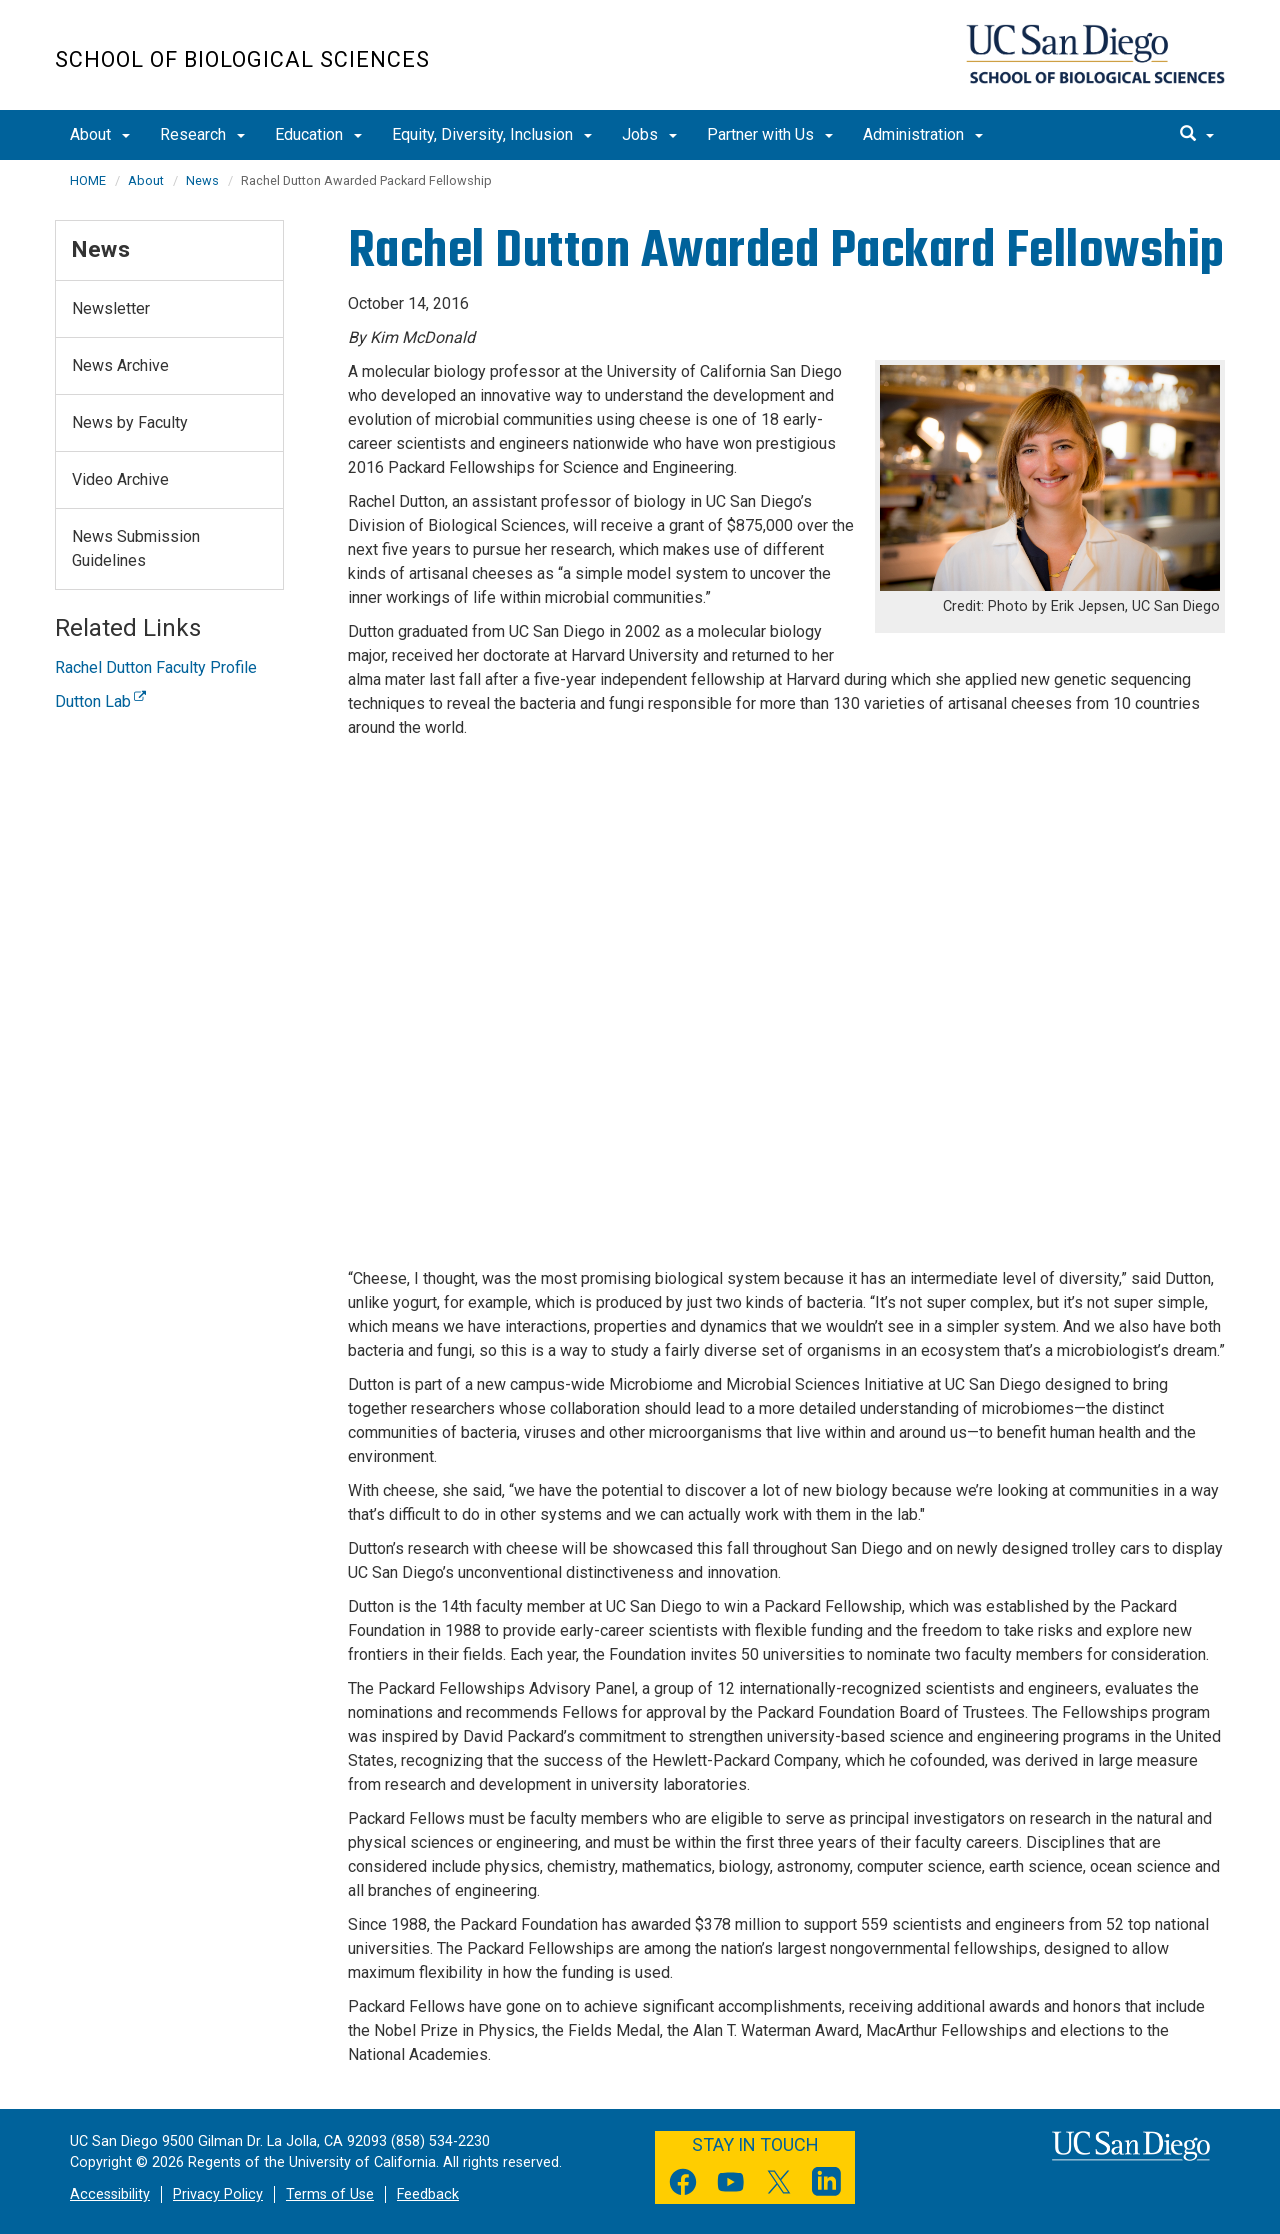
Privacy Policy (218, 2194)
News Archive (120, 365)
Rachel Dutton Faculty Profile (156, 667)
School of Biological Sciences (242, 59)
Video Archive (120, 479)
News (202, 180)
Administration (923, 134)
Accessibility (110, 2194)
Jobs (649, 134)
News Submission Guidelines (136, 548)
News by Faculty (130, 422)
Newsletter (111, 308)
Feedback (428, 2194)
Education (318, 134)
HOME (88, 180)
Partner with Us (770, 134)
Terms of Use (330, 2194)
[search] (1197, 135)
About (100, 134)
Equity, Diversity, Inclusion (492, 134)
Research (202, 134)
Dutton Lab (100, 701)
